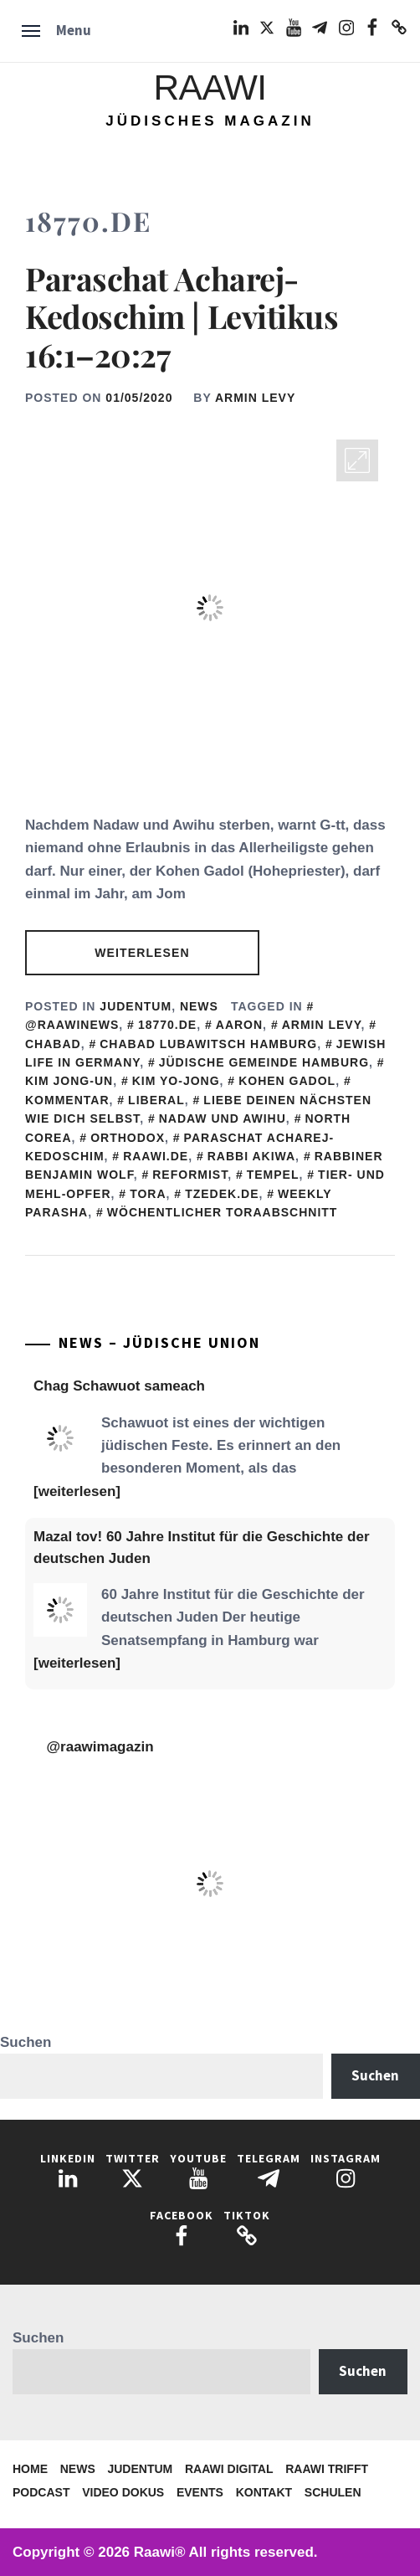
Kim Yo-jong (176, 1080)
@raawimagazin (100, 1747)
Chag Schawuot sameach (119, 1386)
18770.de (167, 1024)
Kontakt (264, 2492)
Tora (148, 1194)
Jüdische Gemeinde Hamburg (264, 1062)
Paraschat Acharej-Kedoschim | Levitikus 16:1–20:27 (181, 316)
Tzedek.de (222, 1194)
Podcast (41, 2492)
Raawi (209, 87)
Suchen (25, 2042)
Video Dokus (123, 2492)
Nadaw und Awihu (222, 1118)
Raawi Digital (229, 2469)
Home (30, 2469)
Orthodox (127, 1137)
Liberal (156, 1100)
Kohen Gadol (286, 1080)
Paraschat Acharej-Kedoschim (179, 1147)
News (199, 1006)
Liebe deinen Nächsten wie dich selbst (198, 1109)
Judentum (136, 1006)
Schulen (333, 2492)
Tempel (273, 1174)
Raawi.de (155, 1156)
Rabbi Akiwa (251, 1156)
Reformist (190, 1174)
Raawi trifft (326, 2469)
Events (200, 2492)
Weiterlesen (142, 952)
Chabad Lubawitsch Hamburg (208, 1044)
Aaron (239, 1024)
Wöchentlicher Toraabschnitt (222, 1212)
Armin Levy (255, 397)
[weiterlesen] (76, 1491)
